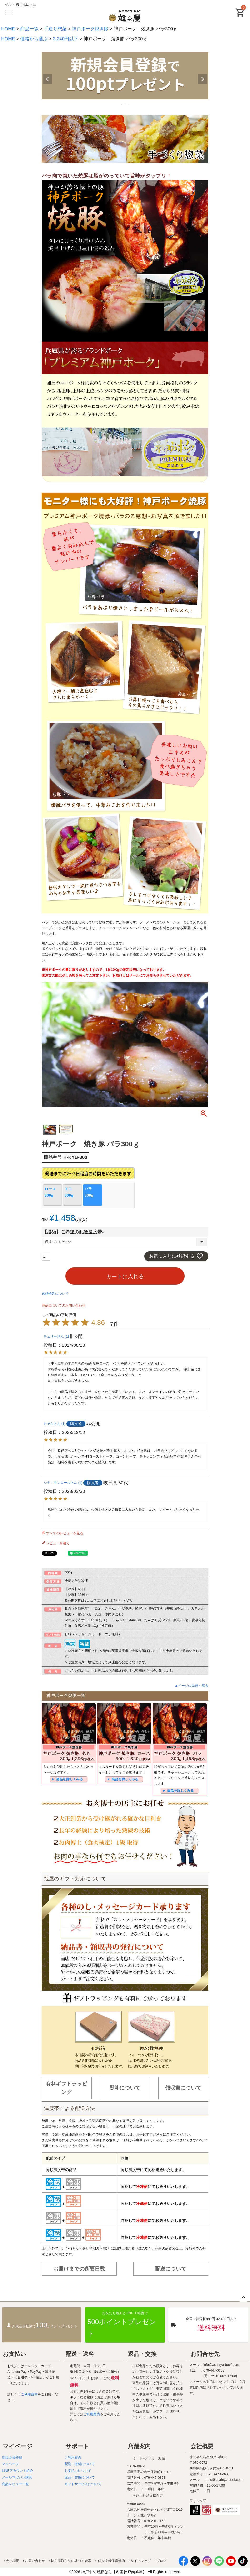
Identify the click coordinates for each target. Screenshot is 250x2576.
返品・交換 (142, 2354)
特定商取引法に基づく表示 (71, 2561)
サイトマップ (140, 2561)
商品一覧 (29, 28)
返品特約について (55, 1293)
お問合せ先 (205, 2354)
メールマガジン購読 (17, 2477)
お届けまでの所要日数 (79, 2268)
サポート (77, 2446)
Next (202, 79)
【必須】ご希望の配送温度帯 (74, 1231)
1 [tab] (122, 104)
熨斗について (125, 2087)
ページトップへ (243, 2298)
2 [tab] (125, 104)
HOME (8, 28)
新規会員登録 (12, 2457)
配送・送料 (79, 2354)
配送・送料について (80, 2464)
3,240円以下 (65, 38)
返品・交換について (80, 2477)
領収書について (183, 2087)
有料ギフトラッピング (66, 2088)
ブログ (161, 2561)
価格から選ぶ (34, 38)
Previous (47, 79)
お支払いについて (78, 2471)
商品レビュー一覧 (15, 2484)
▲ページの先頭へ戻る (191, 1685)
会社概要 (202, 2446)
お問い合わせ (35, 2561)
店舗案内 (139, 2446)
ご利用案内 (29, 2394)
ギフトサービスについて (83, 2484)
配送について (170, 2268)
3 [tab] (128, 104)
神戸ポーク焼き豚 (90, 28)
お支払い (14, 2354)
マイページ (18, 2446)
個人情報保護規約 (111, 2561)
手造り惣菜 (55, 28)
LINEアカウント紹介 (17, 2471)
